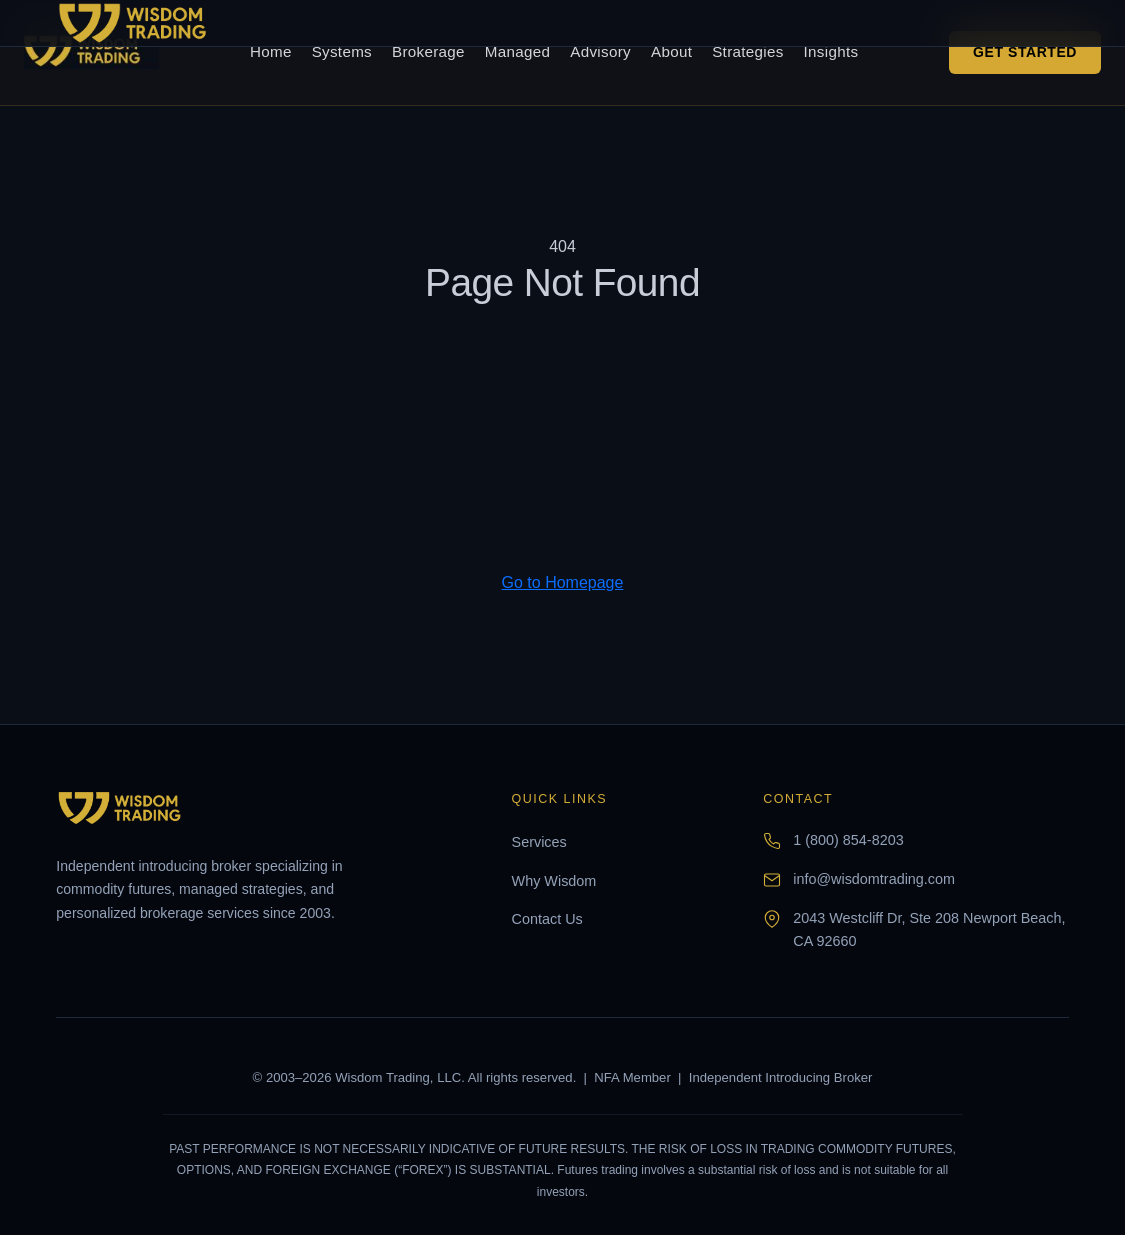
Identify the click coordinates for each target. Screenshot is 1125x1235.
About (671, 51)
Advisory (600, 51)
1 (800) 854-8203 (848, 840)
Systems (342, 51)
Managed (517, 51)
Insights (831, 51)
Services (539, 842)
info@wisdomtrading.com (874, 879)
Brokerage (428, 51)
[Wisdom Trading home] (91, 52)
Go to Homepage (563, 582)
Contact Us (547, 919)
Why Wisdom (554, 881)
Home (271, 51)
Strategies (747, 51)
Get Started (1025, 52)
